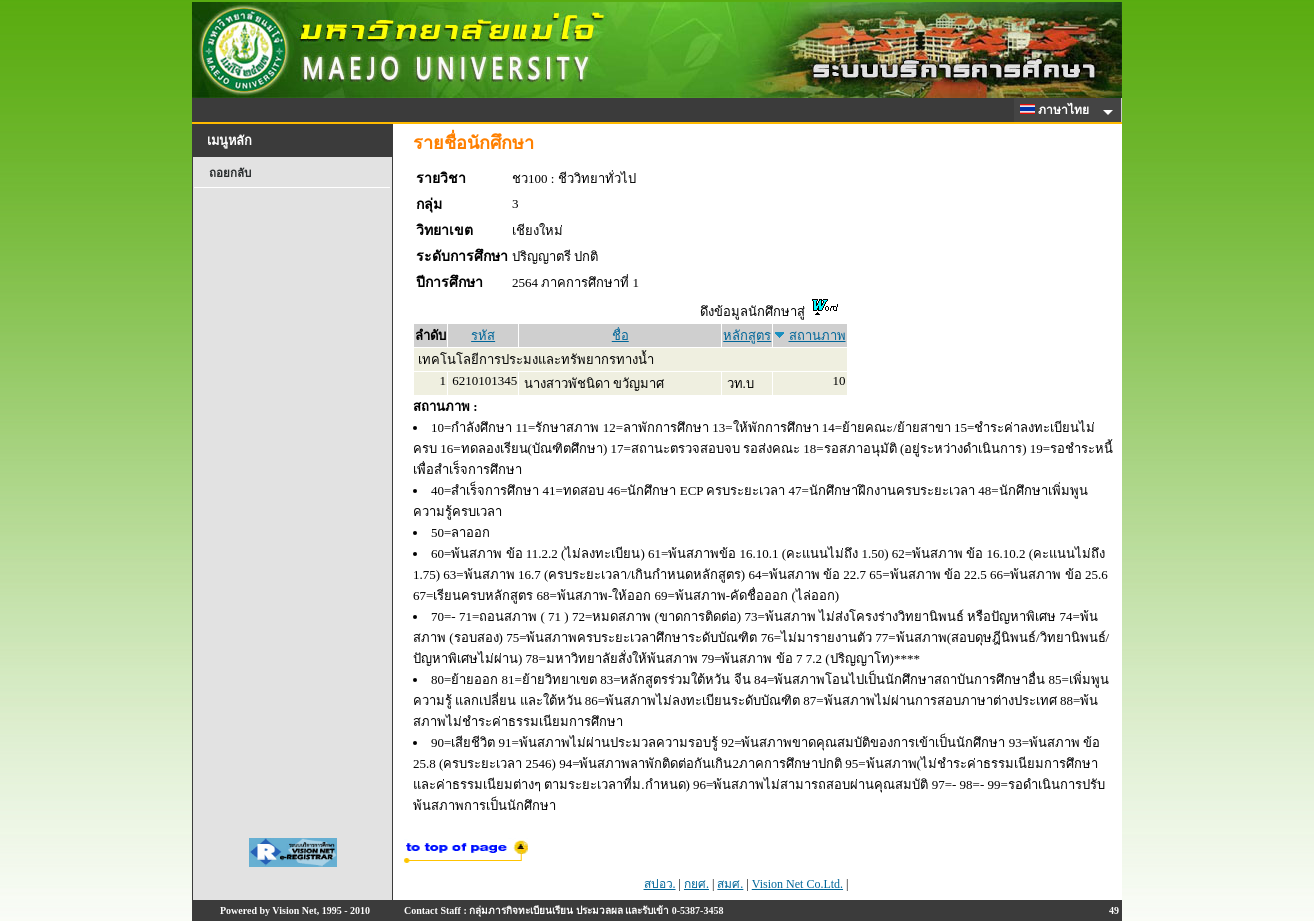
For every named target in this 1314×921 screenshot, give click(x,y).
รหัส (483, 335)
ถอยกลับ (230, 173)
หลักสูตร (747, 335)
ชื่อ (620, 335)
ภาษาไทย (1058, 110)
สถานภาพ (817, 335)
